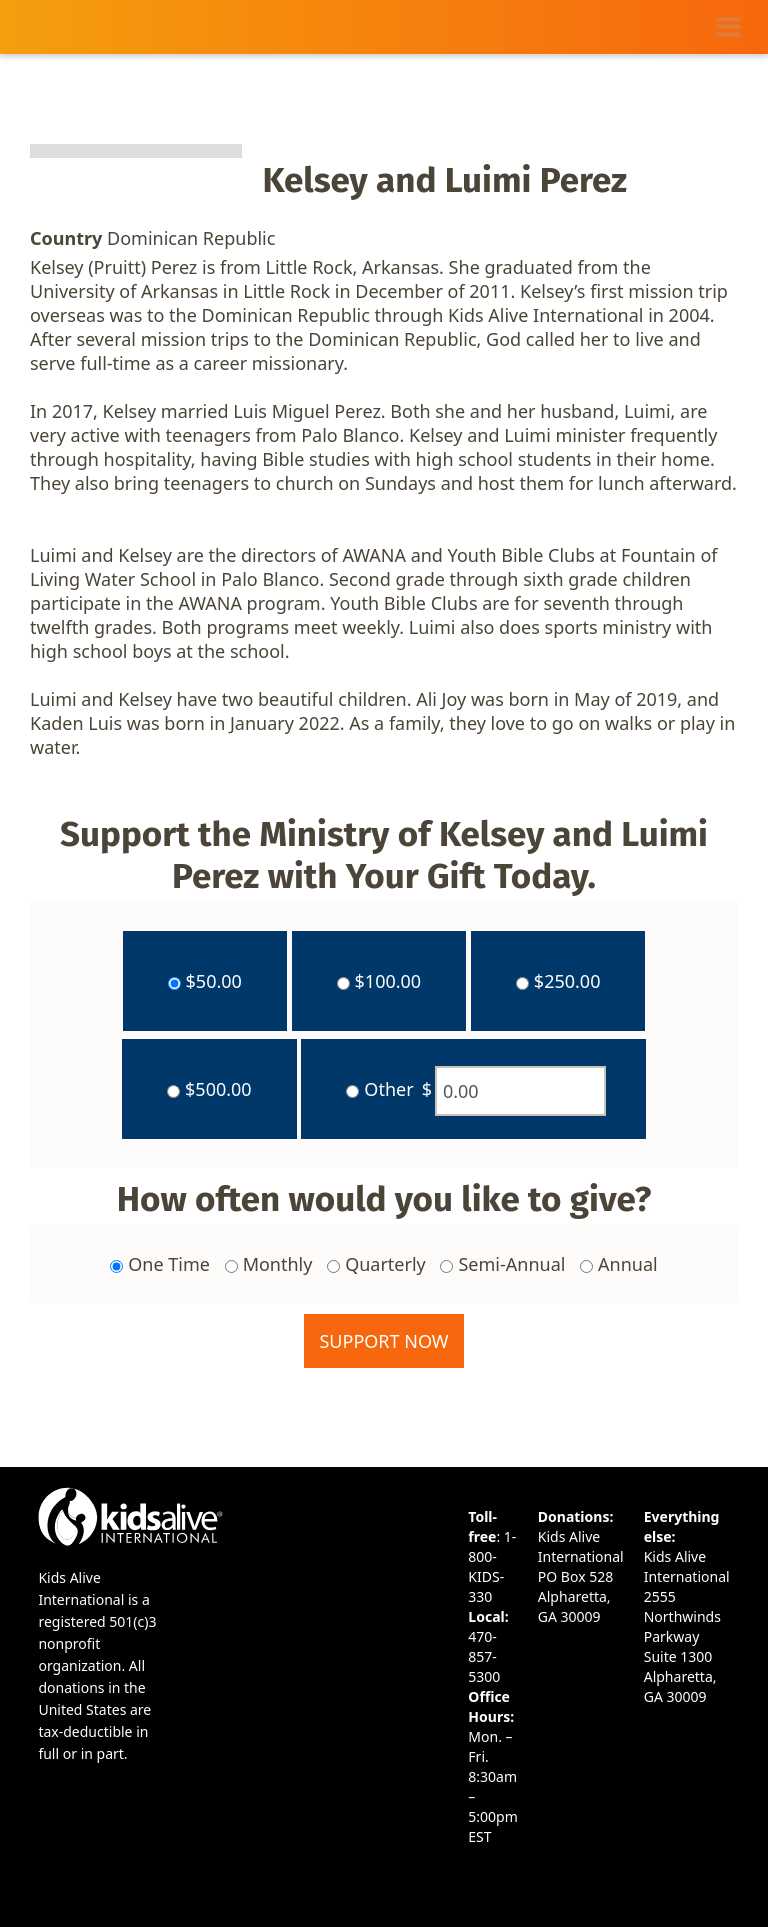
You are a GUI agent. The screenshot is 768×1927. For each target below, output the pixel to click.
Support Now (383, 1341)
